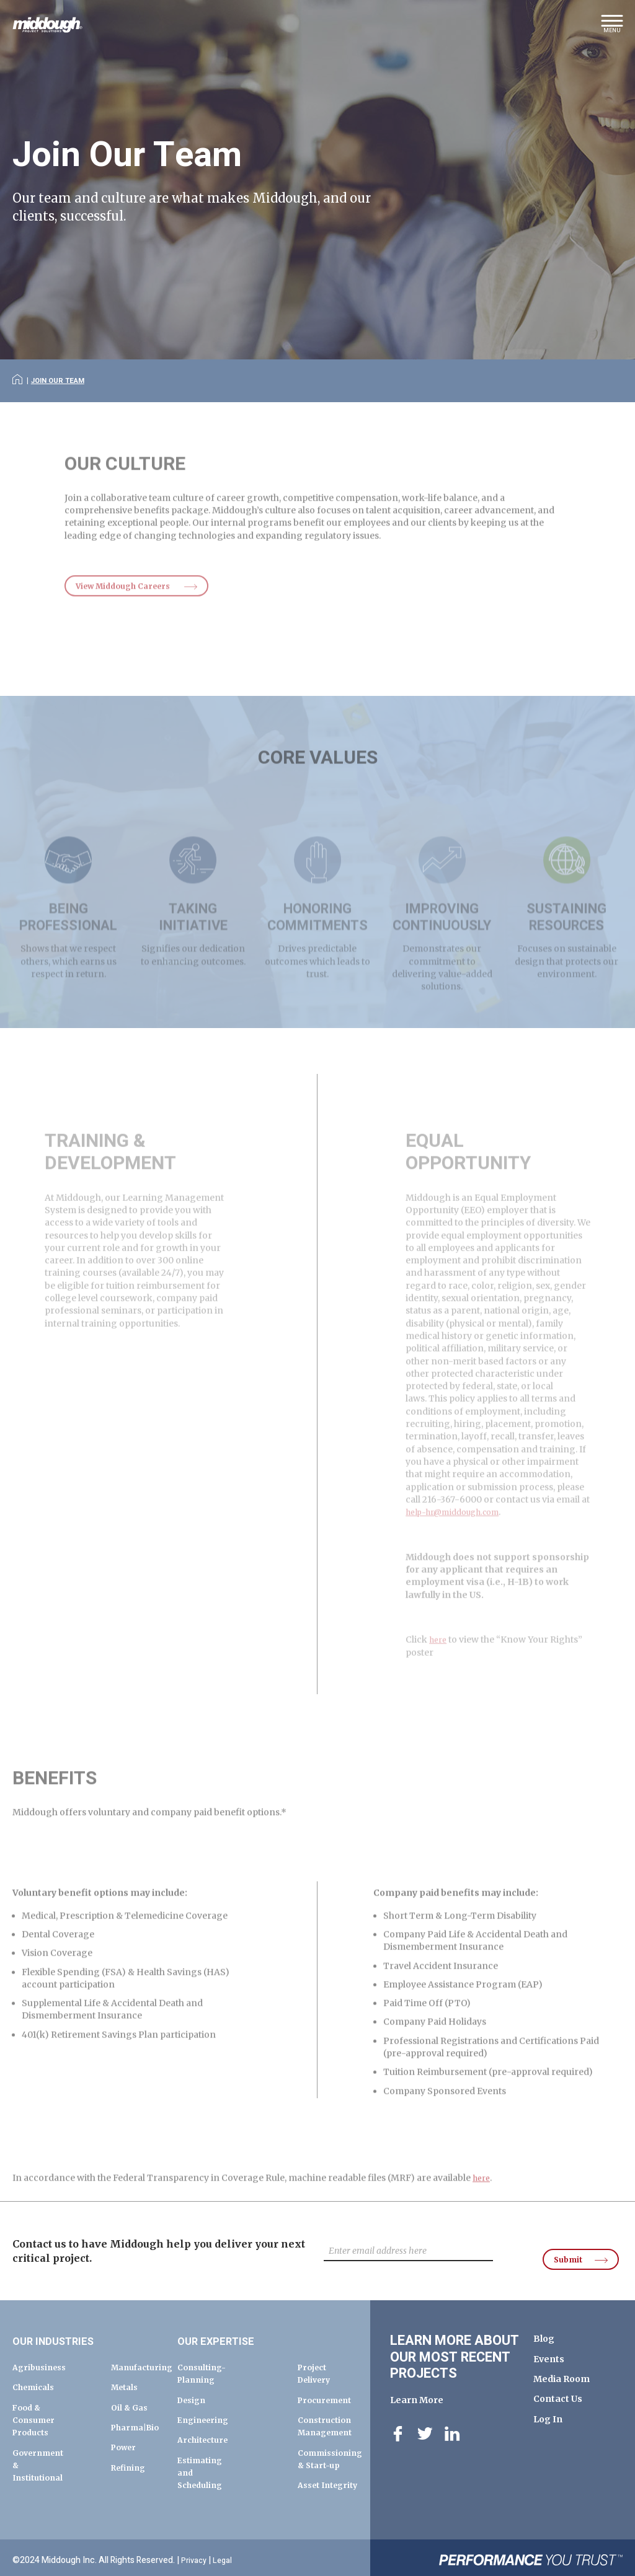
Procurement (328, 2388)
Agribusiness (42, 2356)
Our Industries (65, 2330)
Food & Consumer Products (36, 2409)
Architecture (205, 2429)
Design (193, 2388)
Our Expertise (226, 2330)
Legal (226, 2555)
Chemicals (36, 2376)
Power (125, 2449)
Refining (131, 2468)
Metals (126, 2376)
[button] (612, 28)
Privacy (195, 2555)
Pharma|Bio (138, 2429)
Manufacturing (145, 2356)
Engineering (205, 2409)
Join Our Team (63, 380)
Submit (562, 2245)
